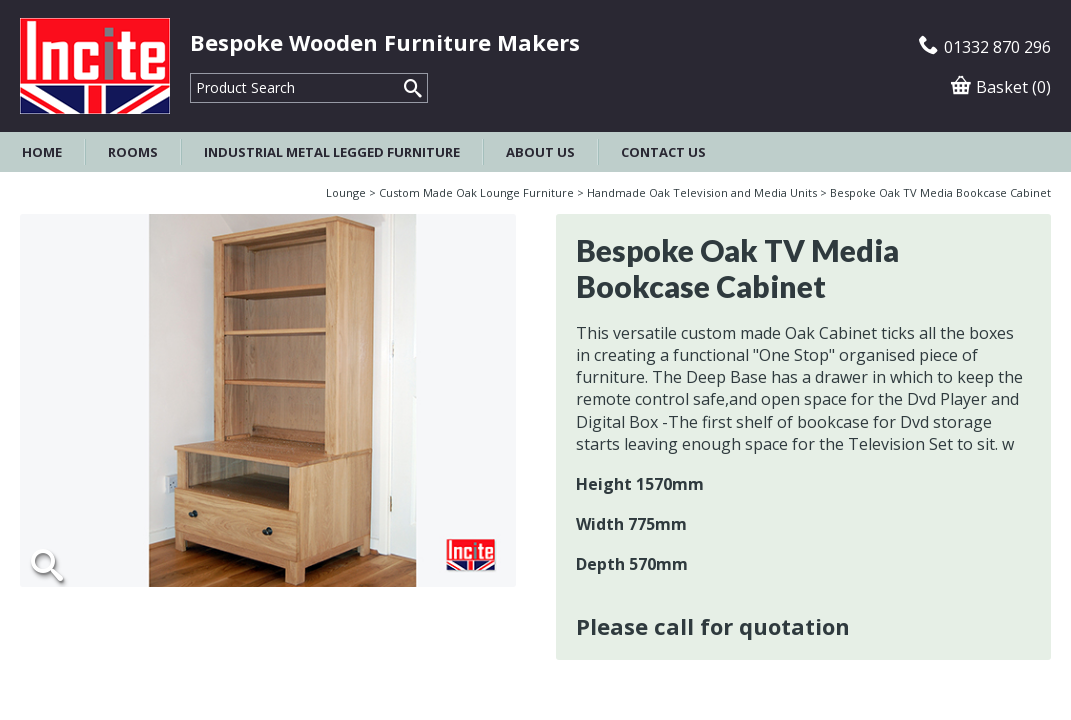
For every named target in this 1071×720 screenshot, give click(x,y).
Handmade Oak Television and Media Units (702, 192)
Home (42, 152)
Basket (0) (1001, 87)
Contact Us (663, 152)
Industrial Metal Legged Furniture (332, 152)
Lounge (346, 192)
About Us (540, 152)
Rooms (133, 152)
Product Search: (190, 73)
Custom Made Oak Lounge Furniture (476, 192)
